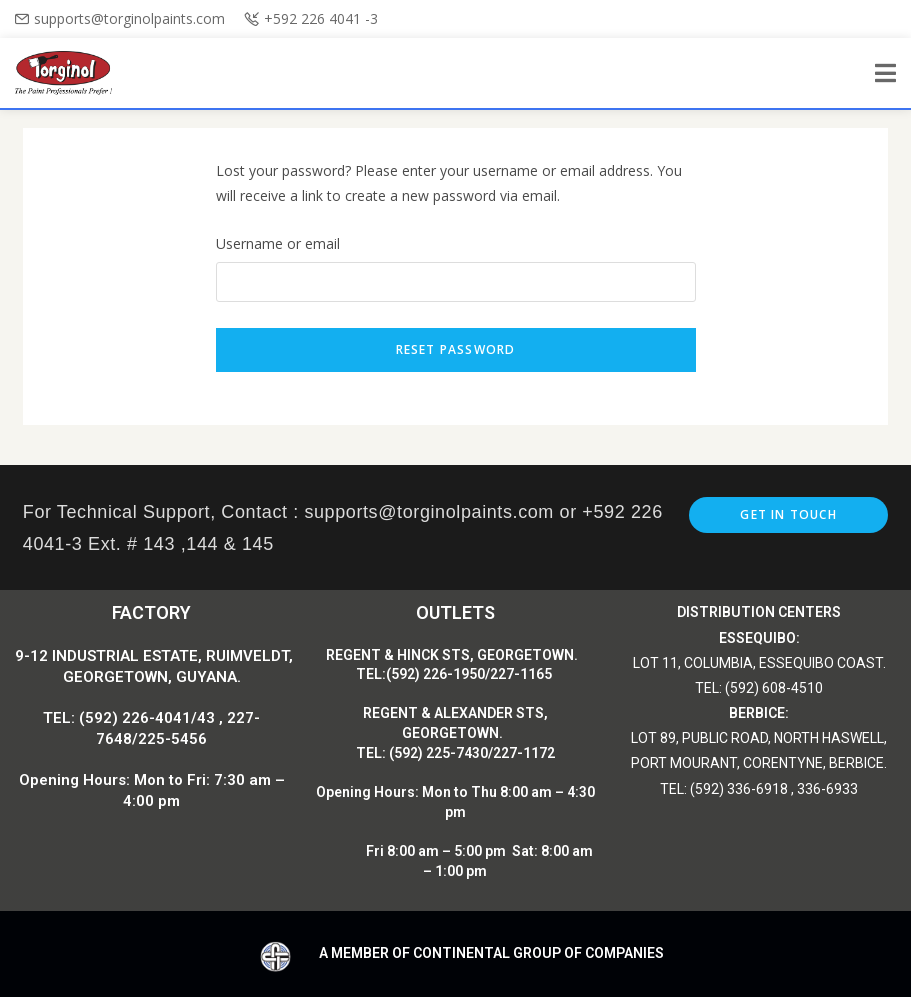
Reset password (456, 349)
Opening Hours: (369, 792)
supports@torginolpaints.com (129, 18)
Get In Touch (788, 514)
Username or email (278, 243)
